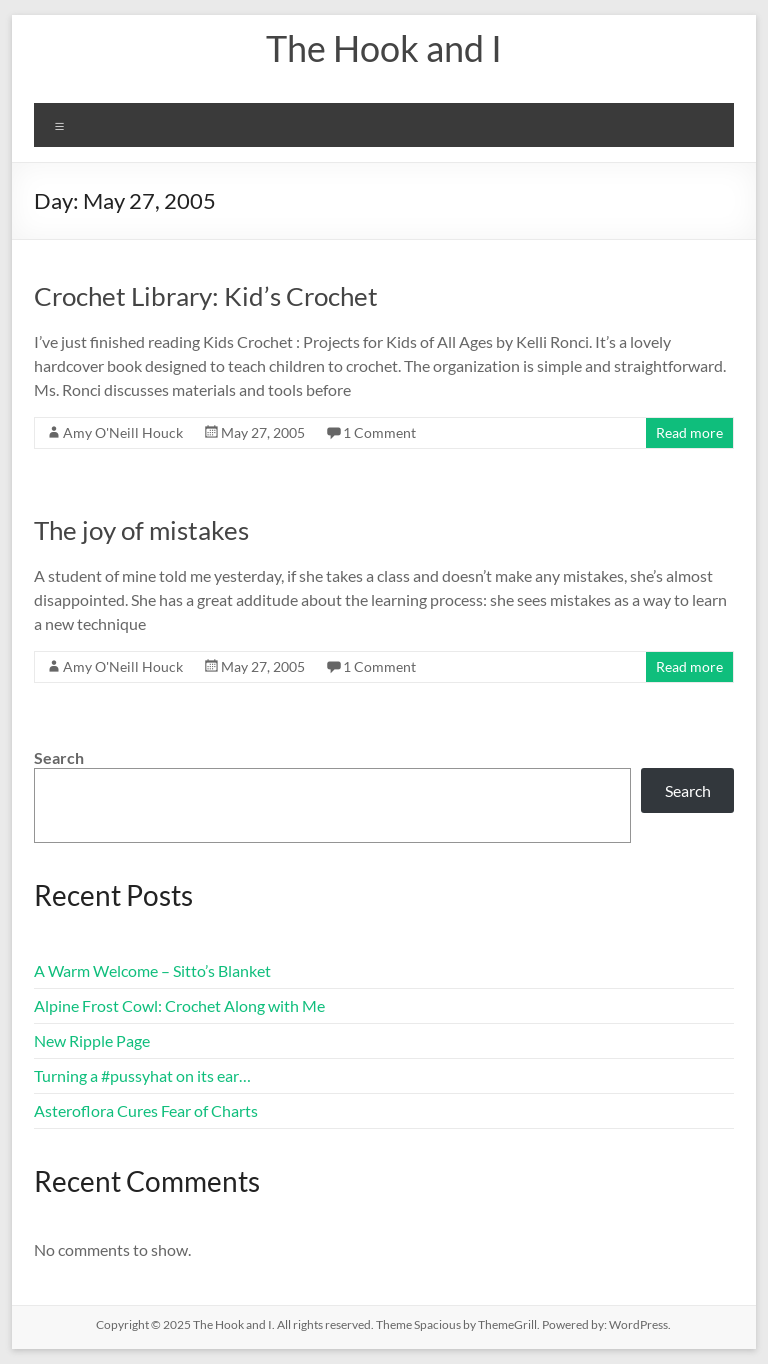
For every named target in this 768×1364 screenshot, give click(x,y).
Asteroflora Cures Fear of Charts (146, 1110)
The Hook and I (384, 48)
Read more (689, 432)
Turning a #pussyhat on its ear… (142, 1075)
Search (59, 757)
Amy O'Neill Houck (123, 432)
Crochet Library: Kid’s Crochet (206, 296)
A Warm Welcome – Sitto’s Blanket (152, 970)
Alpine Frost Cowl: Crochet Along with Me (179, 1005)
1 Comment (379, 432)
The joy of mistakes (141, 530)
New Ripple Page (92, 1040)
